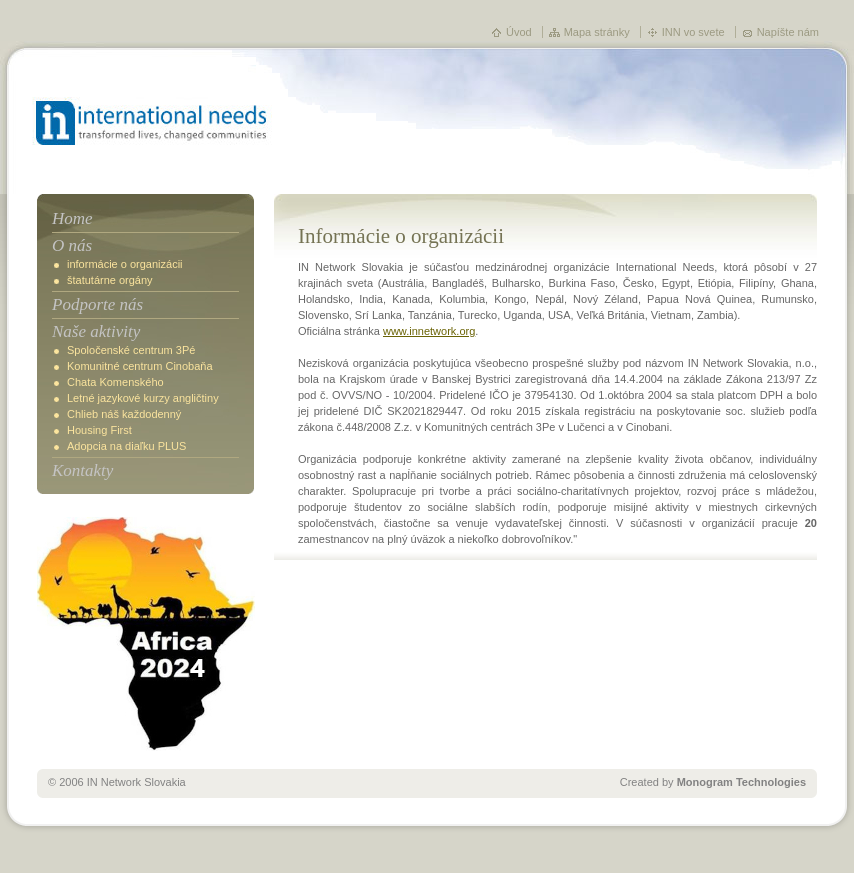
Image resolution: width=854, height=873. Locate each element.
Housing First (99, 430)
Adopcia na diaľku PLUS (126, 446)
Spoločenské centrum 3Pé (131, 350)
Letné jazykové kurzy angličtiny (143, 398)
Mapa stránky (597, 32)
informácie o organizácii (125, 264)
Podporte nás (97, 304)
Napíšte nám (788, 32)
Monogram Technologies (741, 782)
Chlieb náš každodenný (124, 414)
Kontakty (82, 470)
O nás (72, 245)
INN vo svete (693, 32)
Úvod (519, 32)
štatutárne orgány (110, 280)
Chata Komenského (115, 382)
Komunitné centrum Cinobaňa (140, 366)
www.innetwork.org (429, 331)
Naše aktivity (96, 331)
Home (72, 218)
